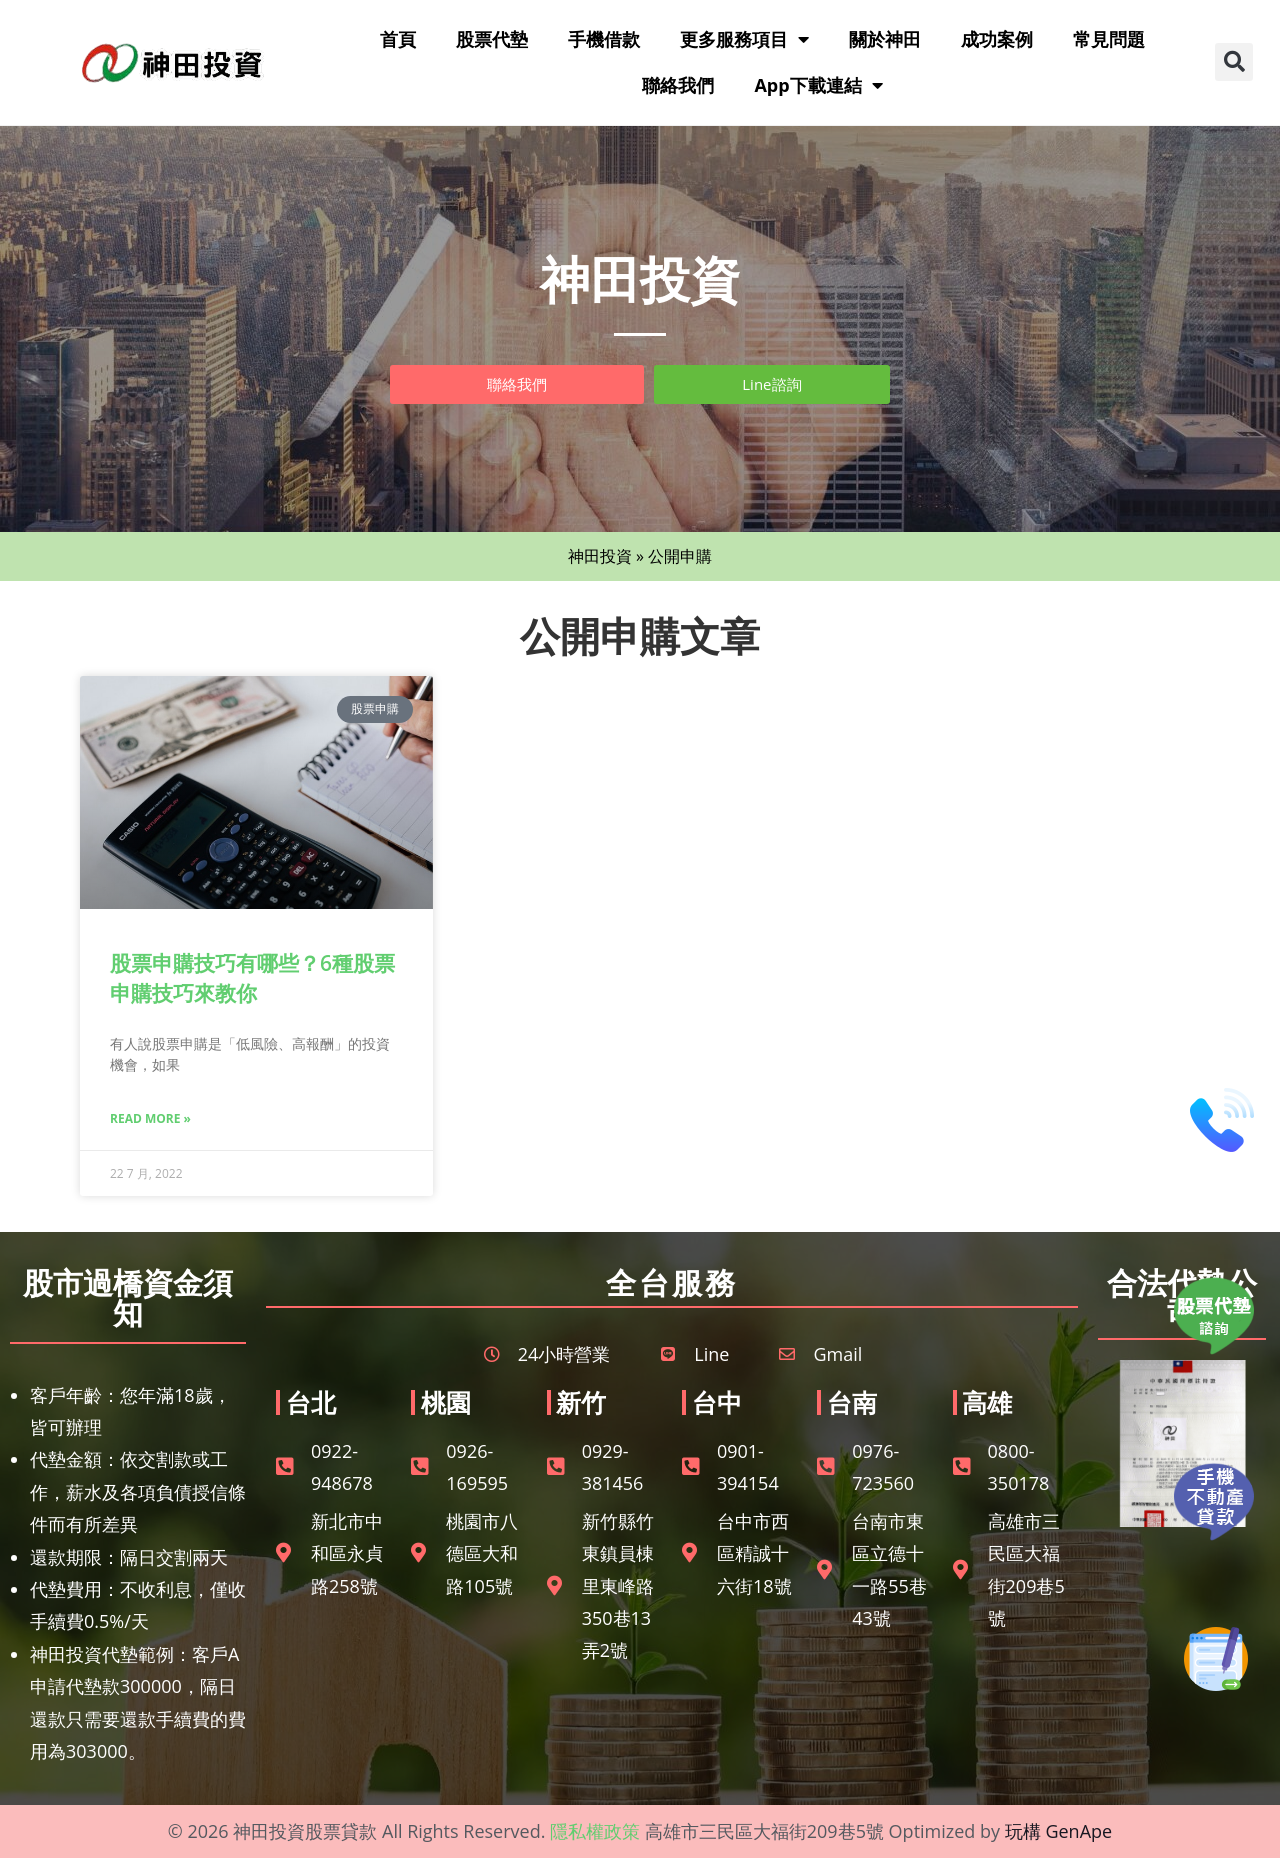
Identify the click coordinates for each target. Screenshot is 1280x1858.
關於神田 (885, 39)
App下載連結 (818, 85)
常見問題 (1109, 39)
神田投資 (600, 556)
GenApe (1078, 1831)
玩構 (1023, 1831)
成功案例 (997, 39)
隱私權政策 (595, 1831)
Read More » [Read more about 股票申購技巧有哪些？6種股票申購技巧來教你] (150, 1118)
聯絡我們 (678, 85)
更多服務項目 (744, 39)
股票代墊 (492, 39)
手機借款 (604, 39)
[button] (1234, 62)
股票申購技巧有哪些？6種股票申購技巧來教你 (252, 977)
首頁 (398, 39)
